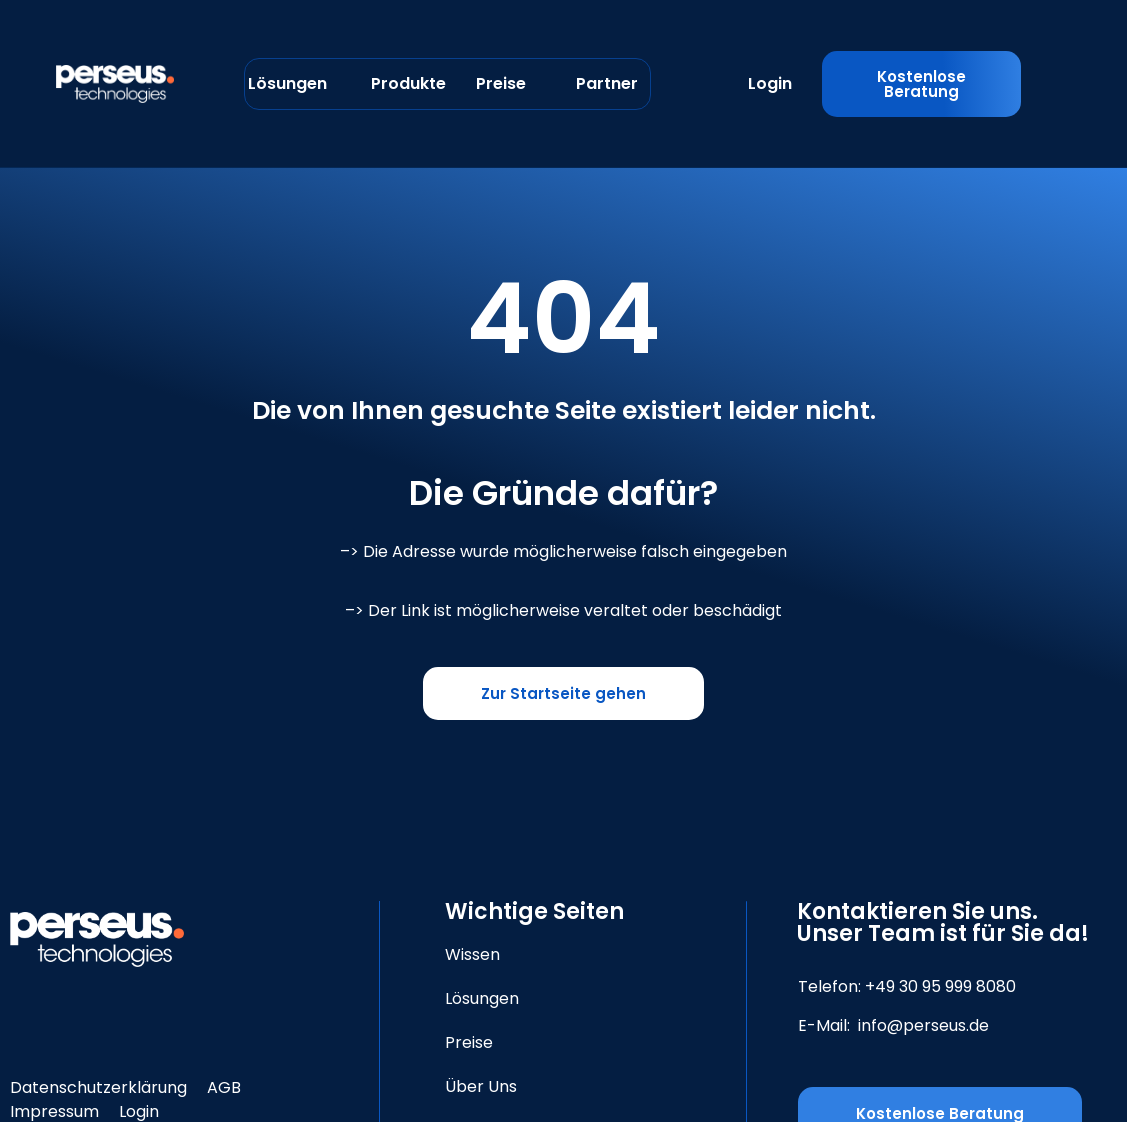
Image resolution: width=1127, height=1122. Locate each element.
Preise (501, 83)
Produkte (408, 83)
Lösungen (287, 83)
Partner (607, 83)
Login (770, 83)
